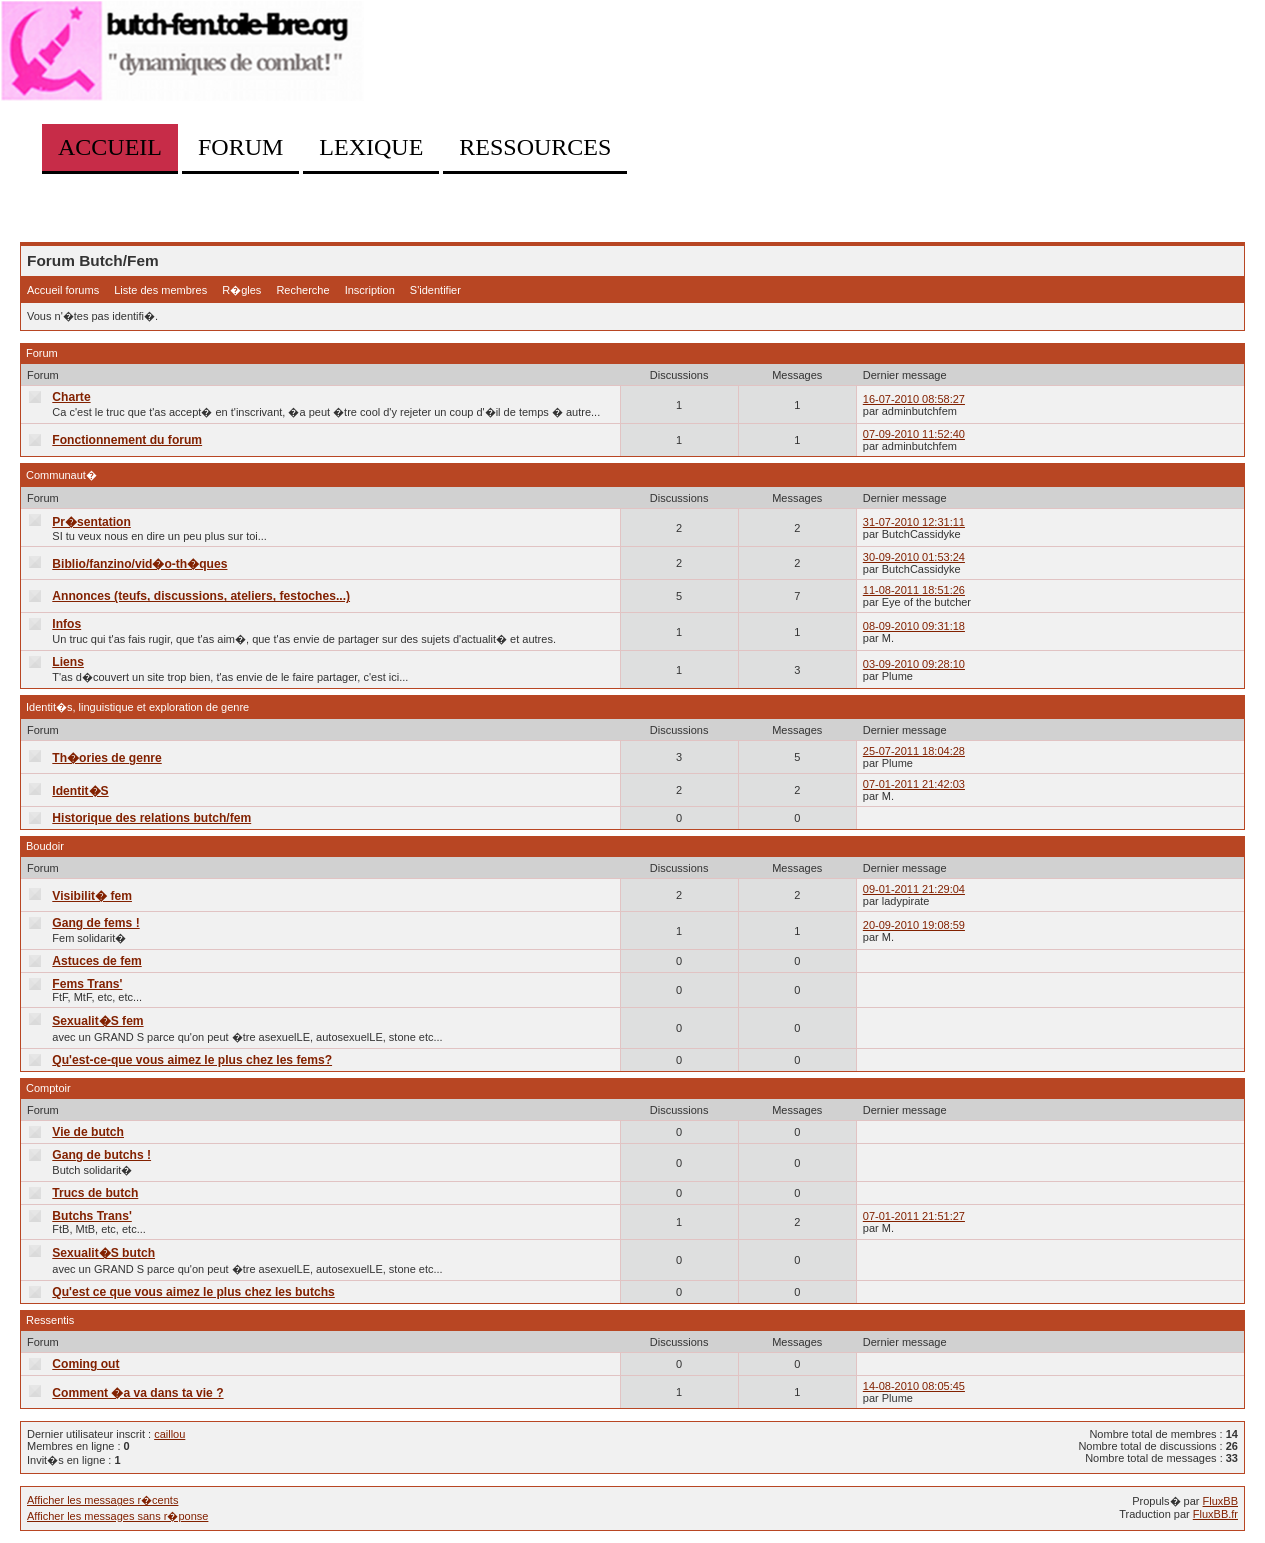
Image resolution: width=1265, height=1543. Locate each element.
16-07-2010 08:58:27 (914, 399)
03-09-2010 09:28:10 (914, 664)
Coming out (85, 1364)
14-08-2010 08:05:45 (914, 1386)
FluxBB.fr (1215, 1514)
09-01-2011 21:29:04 (914, 889)
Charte (71, 397)
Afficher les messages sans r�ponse (117, 1516)
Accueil (110, 147)
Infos (66, 624)
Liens (68, 662)
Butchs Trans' (92, 1216)
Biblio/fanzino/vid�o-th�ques (139, 564)
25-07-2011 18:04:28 (914, 751)
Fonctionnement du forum (127, 440)
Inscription (370, 290)
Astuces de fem (96, 961)
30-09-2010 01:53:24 (914, 557)
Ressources (535, 147)
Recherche (302, 290)
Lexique (371, 147)
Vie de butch (88, 1132)
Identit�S (80, 791)
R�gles (241, 290)
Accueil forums (63, 290)
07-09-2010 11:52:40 (914, 434)
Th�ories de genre (106, 758)
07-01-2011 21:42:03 (914, 784)
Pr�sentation (91, 522)
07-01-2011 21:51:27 (914, 1216)
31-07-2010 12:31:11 (914, 522)
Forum (240, 147)
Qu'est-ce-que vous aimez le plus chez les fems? (192, 1060)
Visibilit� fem (92, 896)
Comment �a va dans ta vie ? (137, 1393)
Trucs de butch (95, 1193)
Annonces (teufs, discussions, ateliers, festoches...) (201, 596)
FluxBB (1220, 1501)
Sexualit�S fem (97, 1021)
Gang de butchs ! (101, 1155)
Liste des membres (160, 290)
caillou (169, 1434)
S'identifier (435, 290)
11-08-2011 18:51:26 (914, 590)
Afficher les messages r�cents (102, 1500)
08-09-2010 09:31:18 (914, 626)
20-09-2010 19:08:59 (914, 925)
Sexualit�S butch (103, 1253)
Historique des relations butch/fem (151, 818)
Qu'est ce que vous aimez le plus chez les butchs (193, 1292)
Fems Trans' (87, 984)
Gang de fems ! (95, 923)
